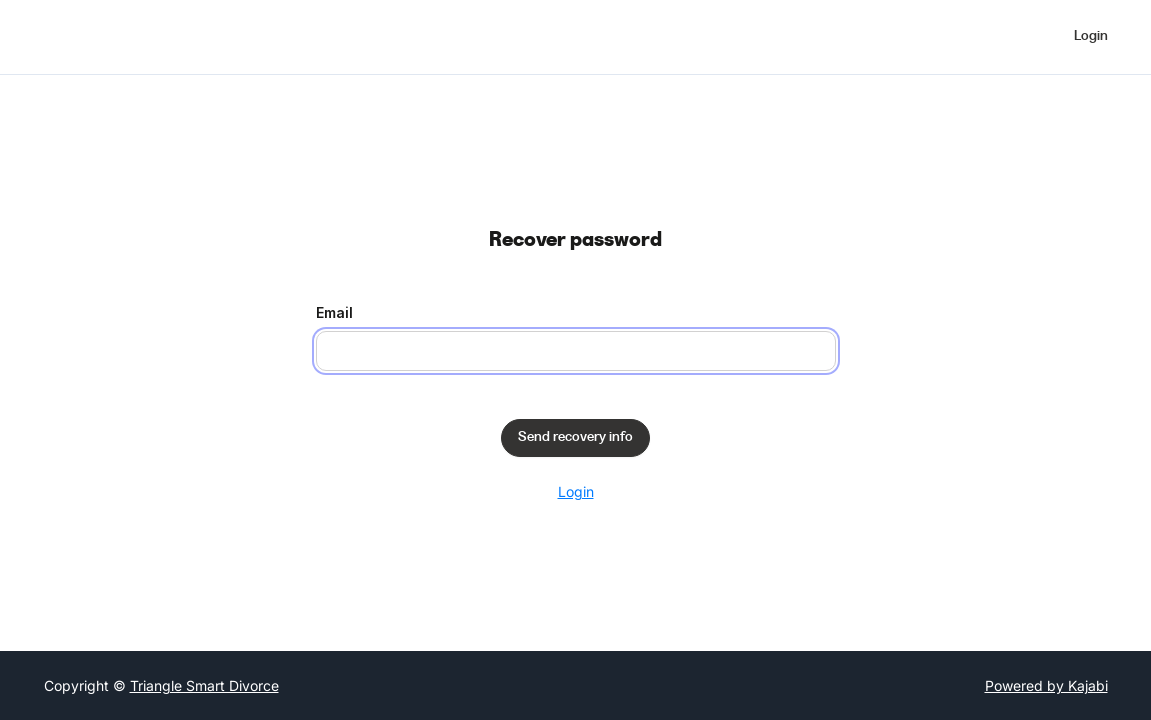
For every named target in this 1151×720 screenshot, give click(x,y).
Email (334, 312)
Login (576, 491)
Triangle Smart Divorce (204, 685)
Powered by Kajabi (1046, 685)
